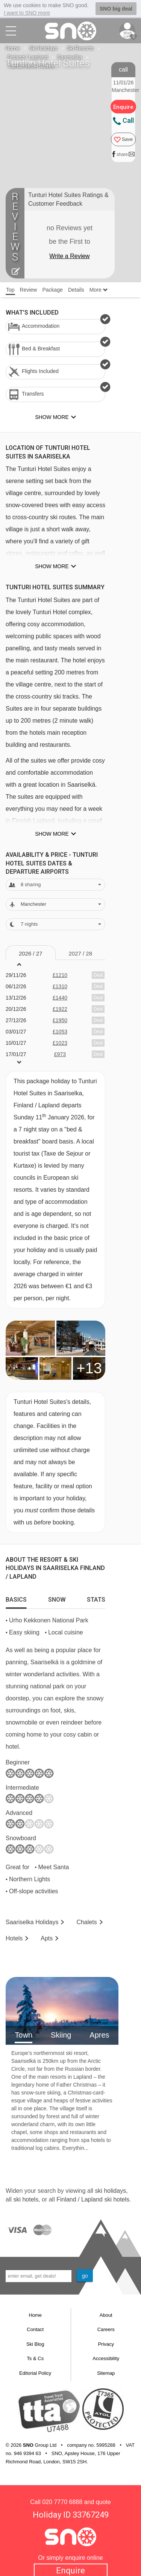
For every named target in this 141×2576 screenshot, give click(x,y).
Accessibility (105, 2358)
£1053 (60, 1031)
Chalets (86, 1922)
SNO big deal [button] (116, 9)
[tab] (16, 1597)
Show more (51, 566)
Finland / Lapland (28, 57)
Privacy (106, 2344)
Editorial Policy (35, 2373)
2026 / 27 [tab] (30, 953)
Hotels (14, 1938)
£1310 (60, 986)
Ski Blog (35, 2344)
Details (76, 289)
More (98, 289)
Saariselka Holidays (32, 1922)
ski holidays (110, 2190)
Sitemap (106, 2373)
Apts (47, 1938)
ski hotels (25, 2199)
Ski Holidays (43, 48)
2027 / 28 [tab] (80, 953)
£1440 (60, 997)
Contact (35, 2329)
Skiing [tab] (61, 2034)
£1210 (60, 975)
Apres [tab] (99, 2034)
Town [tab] (23, 2034)
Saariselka (69, 57)
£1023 (60, 1043)
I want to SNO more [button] (27, 13)
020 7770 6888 (62, 2501)
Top (10, 289)
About (106, 2315)
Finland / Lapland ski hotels (92, 2199)
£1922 (60, 1009)
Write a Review (69, 255)
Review (28, 289)
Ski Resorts (80, 48)
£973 (60, 1054)
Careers (106, 2329)
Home (13, 48)
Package (52, 289)
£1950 (60, 1020)
